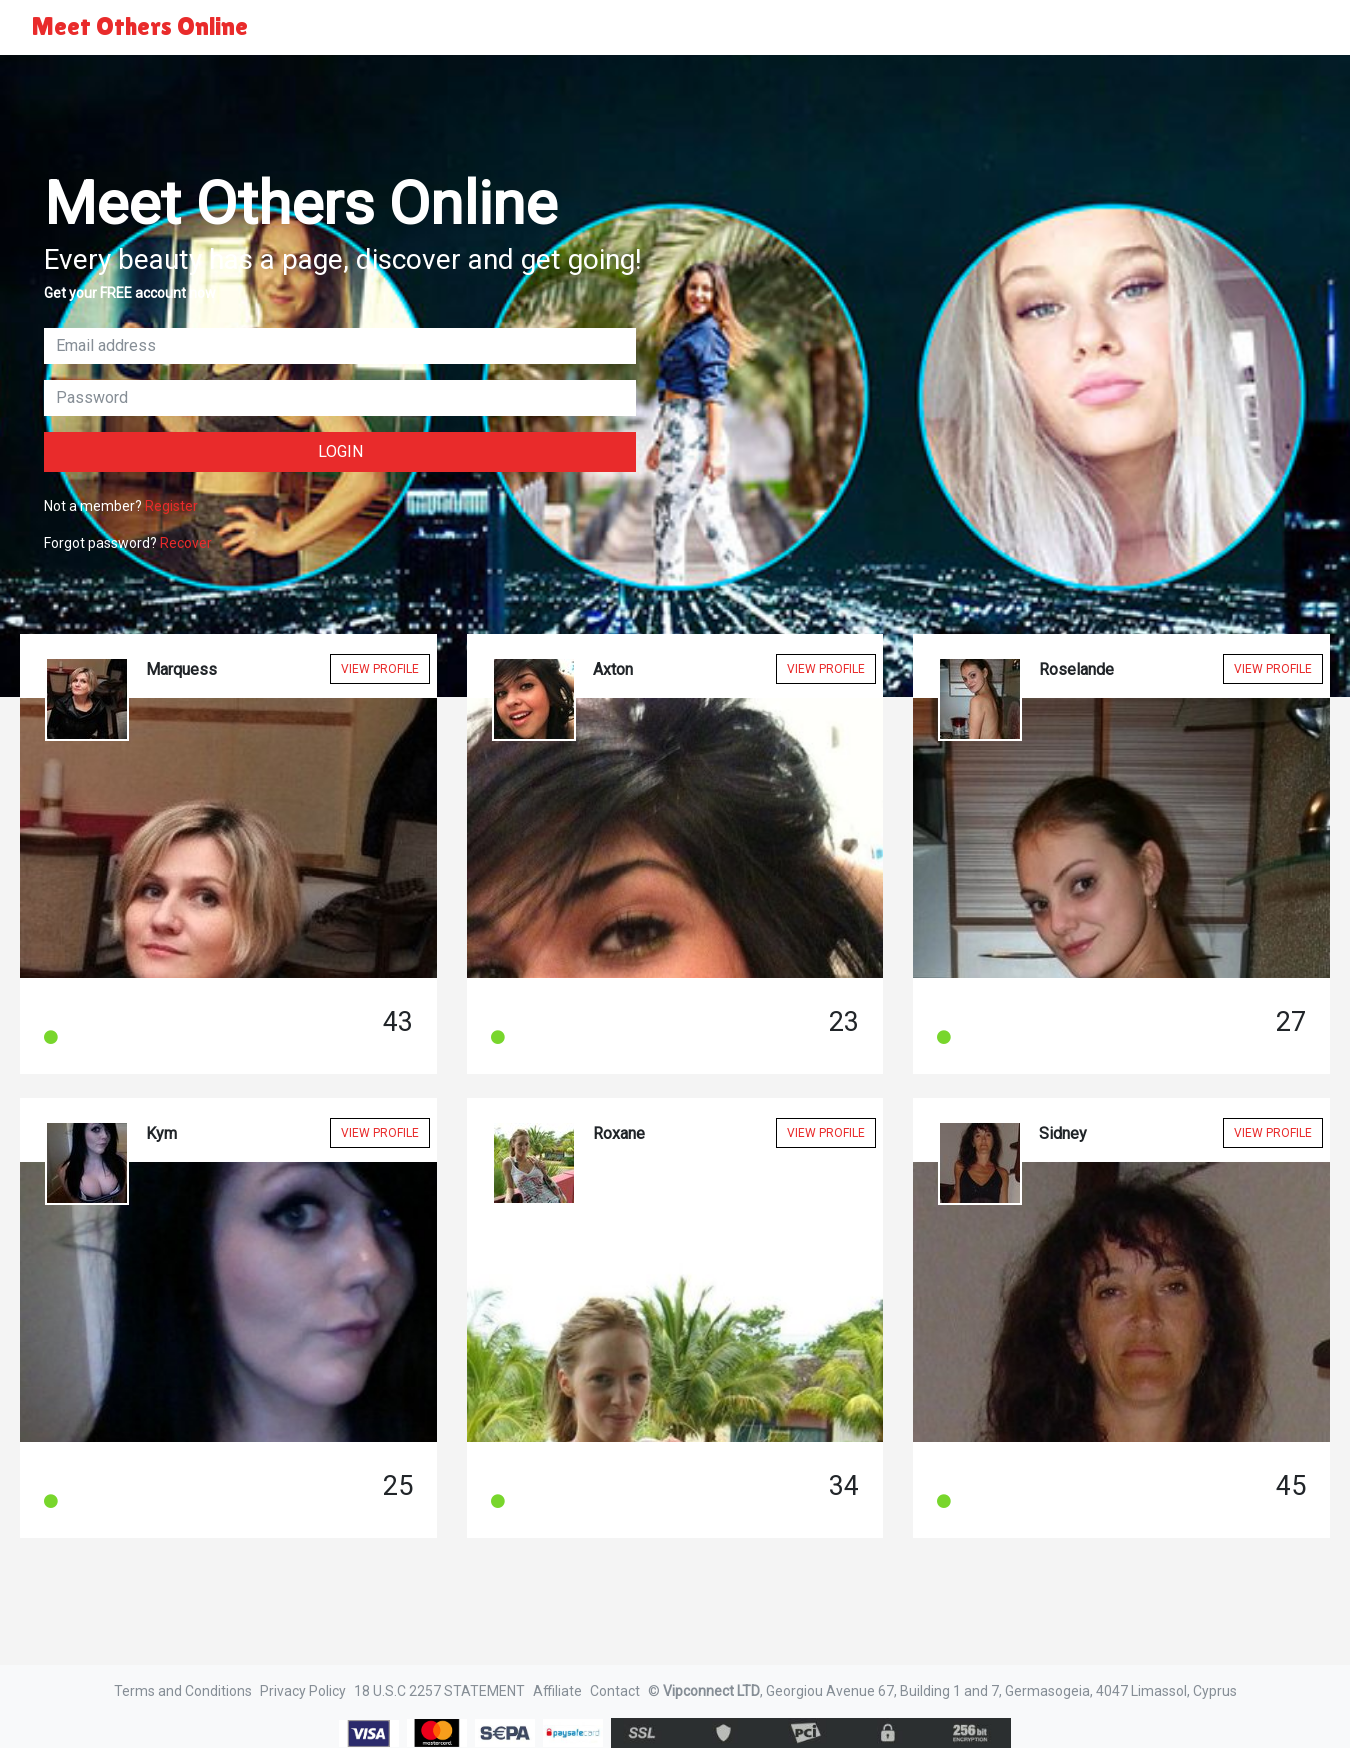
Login (340, 451)
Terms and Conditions (183, 1691)
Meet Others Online (139, 26)
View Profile (380, 669)
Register (171, 506)
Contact (615, 1691)
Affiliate (557, 1691)
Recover (186, 543)
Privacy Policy (303, 1691)
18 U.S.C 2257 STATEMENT (439, 1691)
